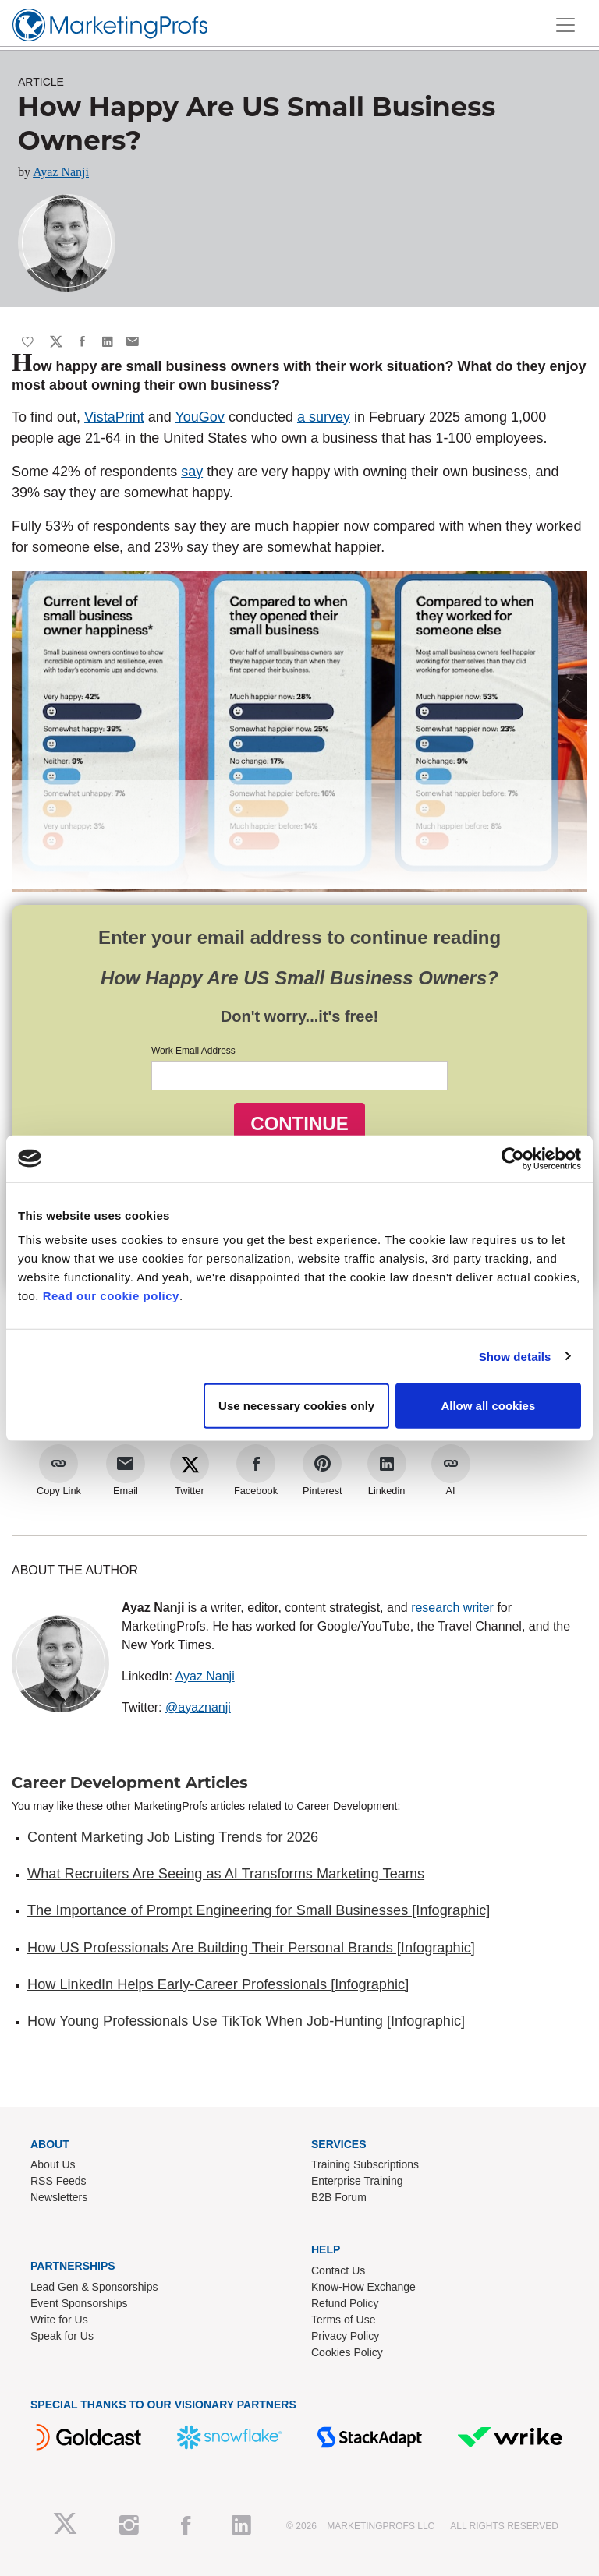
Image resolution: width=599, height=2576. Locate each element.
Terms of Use (343, 2319)
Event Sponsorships (79, 2303)
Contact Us (338, 2270)
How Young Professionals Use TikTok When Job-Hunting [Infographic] (246, 2021)
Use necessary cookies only (296, 1405)
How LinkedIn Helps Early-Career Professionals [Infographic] (218, 1984)
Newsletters (58, 2197)
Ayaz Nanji (61, 171)
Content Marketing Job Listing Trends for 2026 (172, 1837)
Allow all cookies (488, 1405)
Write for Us (59, 2319)
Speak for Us (62, 2336)
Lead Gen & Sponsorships (94, 2287)
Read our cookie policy (111, 1295)
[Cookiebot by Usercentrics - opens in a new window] (513, 1158)
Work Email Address (193, 1050)
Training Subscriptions (365, 2164)
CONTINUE (299, 1123)
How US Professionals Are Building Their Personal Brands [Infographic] (251, 1948)
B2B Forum (339, 2197)
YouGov (199, 417)
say (192, 471)
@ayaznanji (198, 1707)
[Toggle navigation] (565, 25)
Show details (515, 1355)
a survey (323, 417)
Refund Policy (344, 2303)
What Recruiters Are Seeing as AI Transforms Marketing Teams (225, 1874)
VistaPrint (114, 417)
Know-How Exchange (363, 2287)
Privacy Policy (345, 2336)
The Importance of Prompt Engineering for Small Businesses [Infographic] (258, 1910)
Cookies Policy (347, 2352)
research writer (452, 1607)
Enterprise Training (357, 2181)
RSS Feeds (58, 2181)
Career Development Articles (130, 1782)
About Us (53, 2164)
